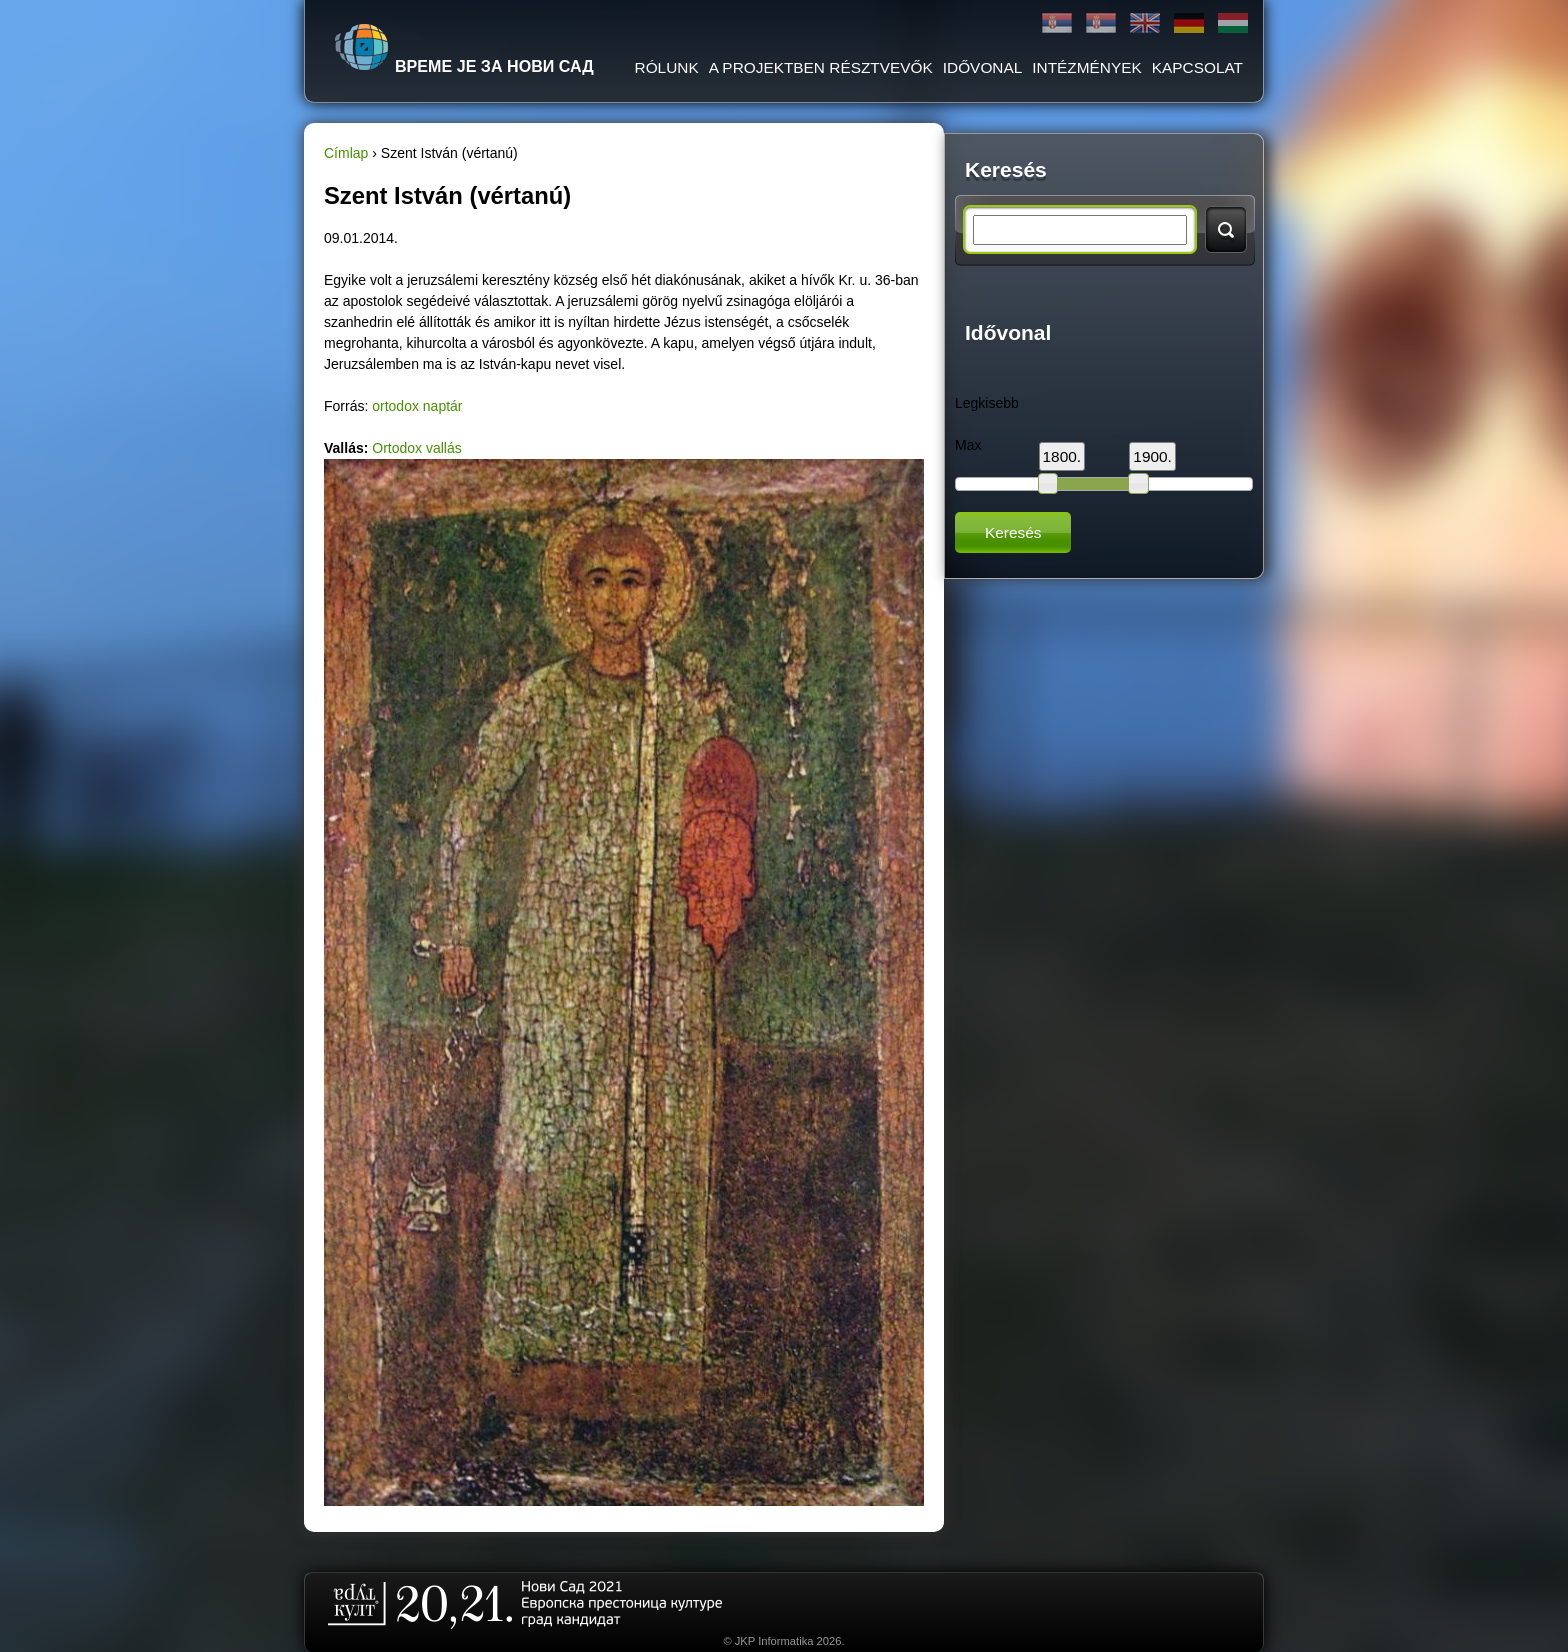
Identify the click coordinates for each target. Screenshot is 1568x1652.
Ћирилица (1057, 23)
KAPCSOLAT (1197, 67)
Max (968, 445)
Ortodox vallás (416, 448)
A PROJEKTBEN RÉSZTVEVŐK (821, 67)
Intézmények (1086, 67)
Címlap (346, 153)
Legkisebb (987, 403)
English (1145, 23)
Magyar (1233, 23)
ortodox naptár (417, 406)
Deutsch (1189, 23)
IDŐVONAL (983, 67)
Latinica (1101, 23)
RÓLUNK (667, 67)
